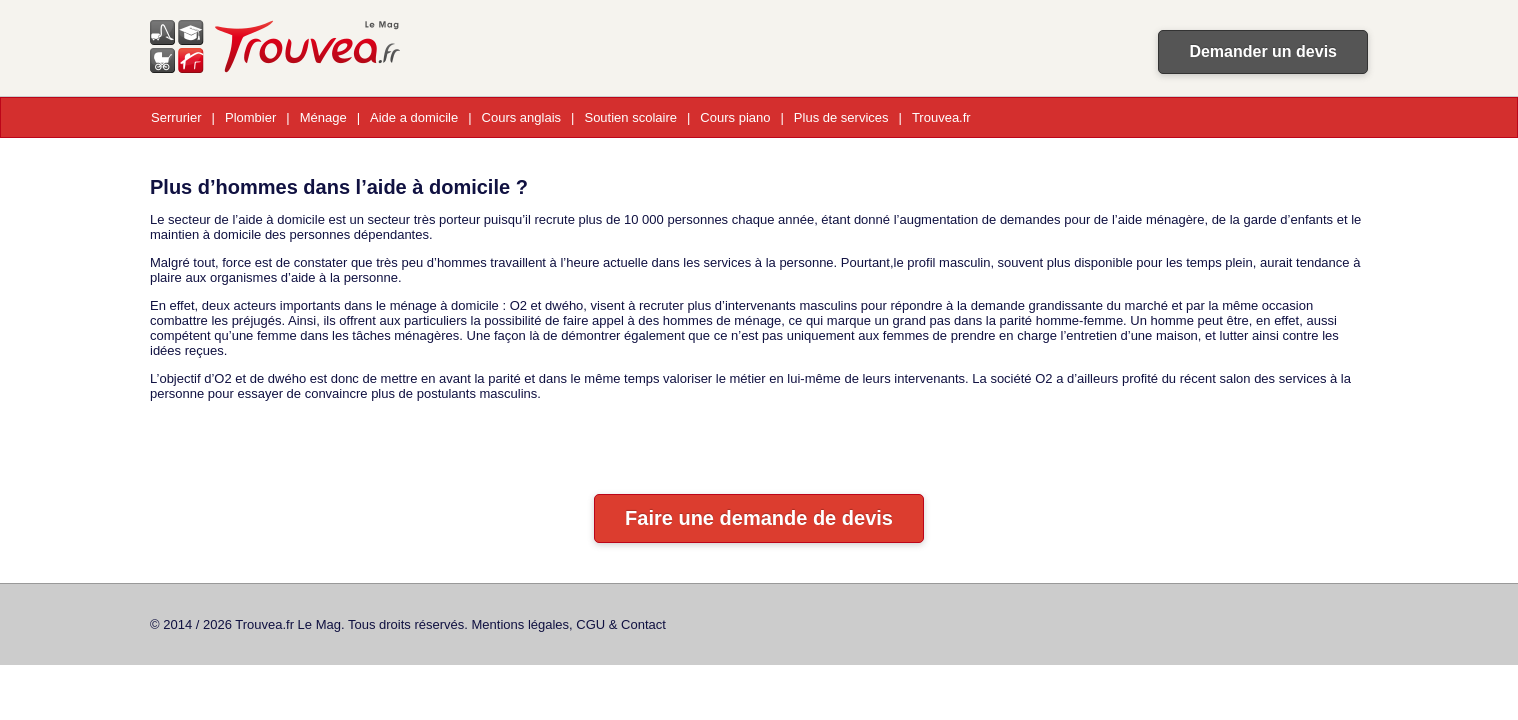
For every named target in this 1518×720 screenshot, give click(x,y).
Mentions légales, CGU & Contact (569, 624)
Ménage (323, 117)
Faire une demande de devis (759, 518)
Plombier (250, 117)
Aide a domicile (414, 117)
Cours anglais (522, 117)
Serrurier (176, 117)
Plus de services (841, 117)
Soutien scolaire (630, 117)
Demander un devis (1263, 51)
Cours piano (735, 117)
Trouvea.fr (941, 117)
